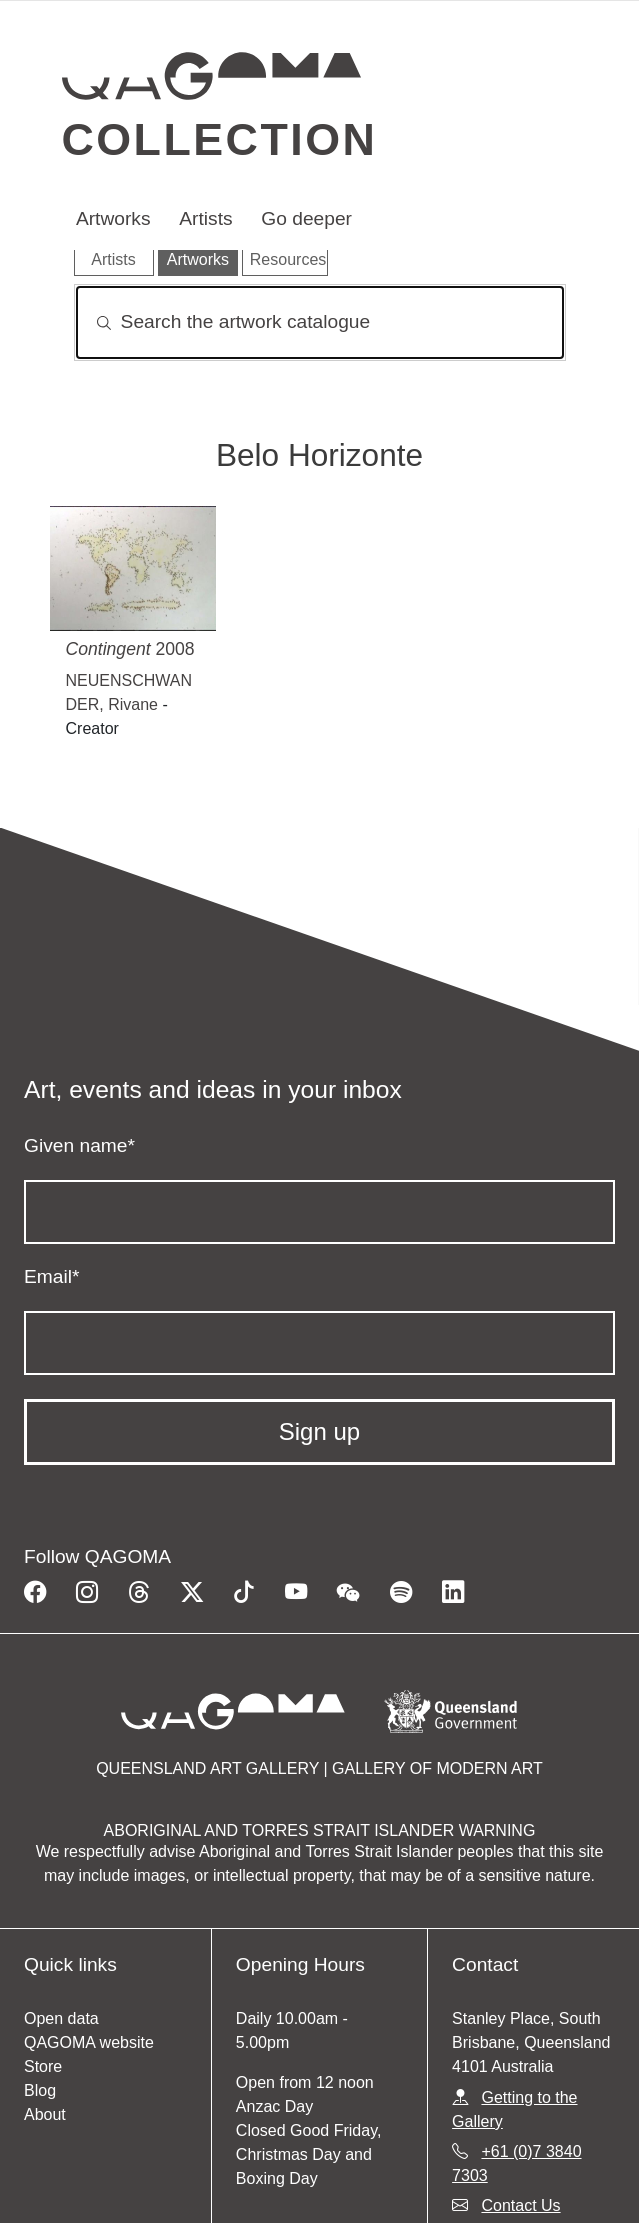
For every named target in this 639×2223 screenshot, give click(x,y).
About (45, 2114)
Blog (40, 2090)
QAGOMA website (89, 2042)
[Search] (320, 322)
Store (43, 2066)
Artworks (113, 218)
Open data (61, 2018)
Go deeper (306, 218)
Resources (288, 259)
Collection (220, 139)
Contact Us (520, 2205)
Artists (205, 218)
